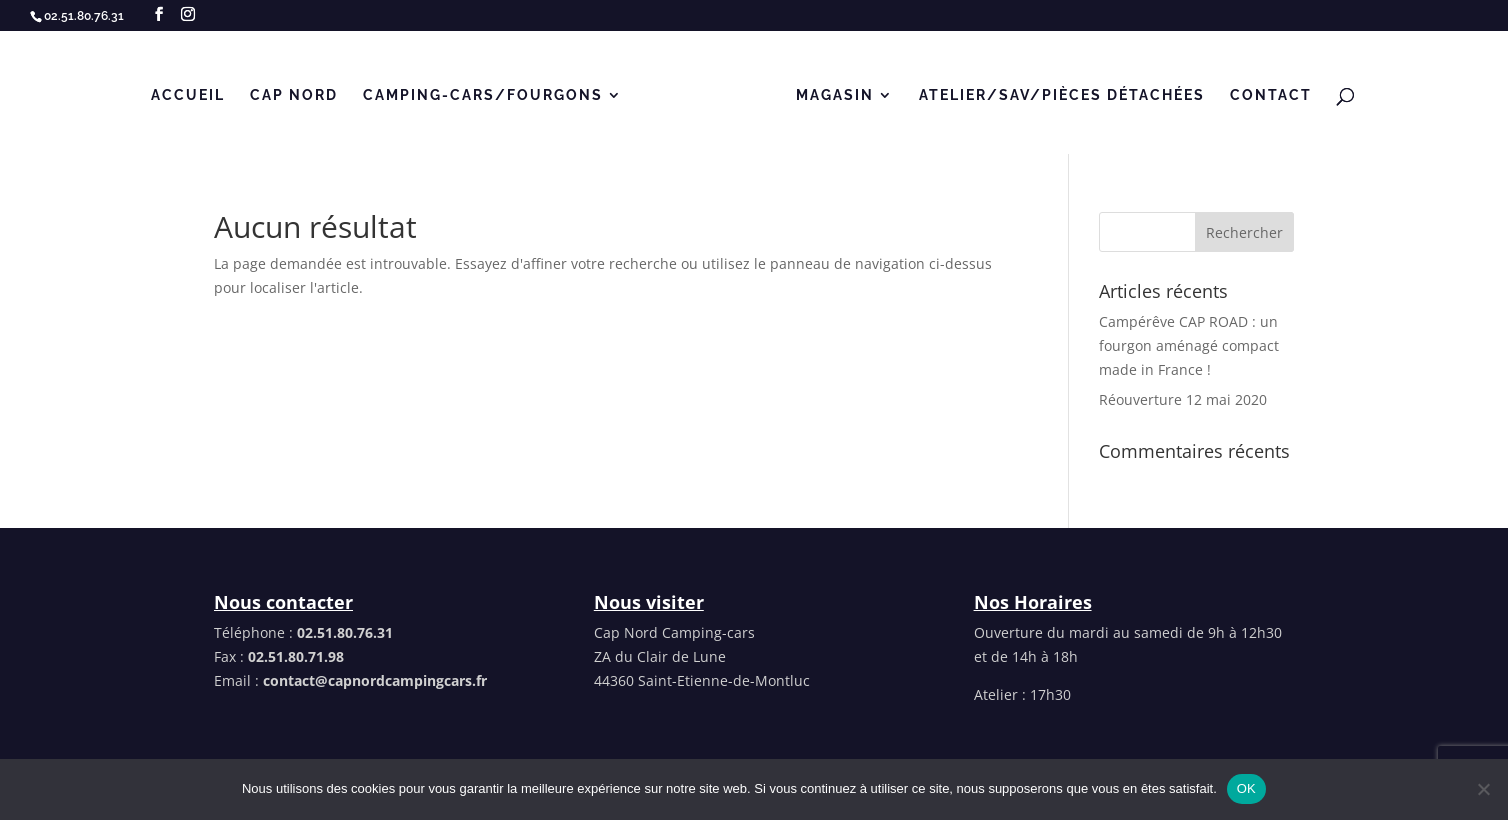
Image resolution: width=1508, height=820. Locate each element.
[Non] (1483, 789)
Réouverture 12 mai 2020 (1183, 399)
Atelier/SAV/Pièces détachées (1062, 95)
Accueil (188, 95)
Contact (1271, 95)
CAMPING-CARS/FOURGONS (483, 95)
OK (1246, 788)
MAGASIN (835, 95)
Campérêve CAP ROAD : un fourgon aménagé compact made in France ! (1189, 345)
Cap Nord (294, 95)
